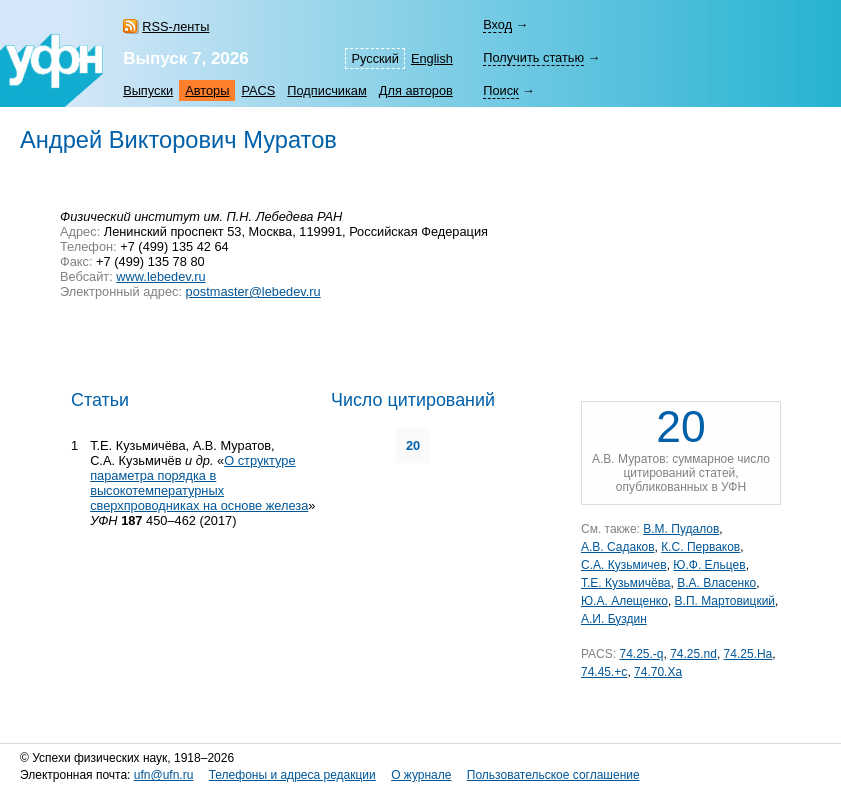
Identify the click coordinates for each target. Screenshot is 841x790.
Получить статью (533, 57)
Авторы (207, 90)
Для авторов (416, 90)
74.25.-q (641, 654)
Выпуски (148, 90)
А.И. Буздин (614, 619)
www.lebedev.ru (160, 276)
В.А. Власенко (716, 583)
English (432, 58)
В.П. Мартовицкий (725, 601)
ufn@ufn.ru (164, 775)
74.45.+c (604, 672)
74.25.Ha (748, 654)
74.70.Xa (658, 672)
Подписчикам (326, 90)
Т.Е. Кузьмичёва (626, 583)
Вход (497, 24)
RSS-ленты (175, 26)
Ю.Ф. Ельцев (709, 565)
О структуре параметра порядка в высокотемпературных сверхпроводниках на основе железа (199, 483)
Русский (374, 58)
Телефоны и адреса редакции (292, 775)
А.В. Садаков (618, 547)
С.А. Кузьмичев (624, 565)
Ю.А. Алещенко (624, 601)
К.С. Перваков (700, 547)
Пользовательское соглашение (553, 775)
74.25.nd (693, 654)
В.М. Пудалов (681, 529)
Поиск (500, 90)
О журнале (421, 775)
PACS (258, 90)
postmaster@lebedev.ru (253, 291)
